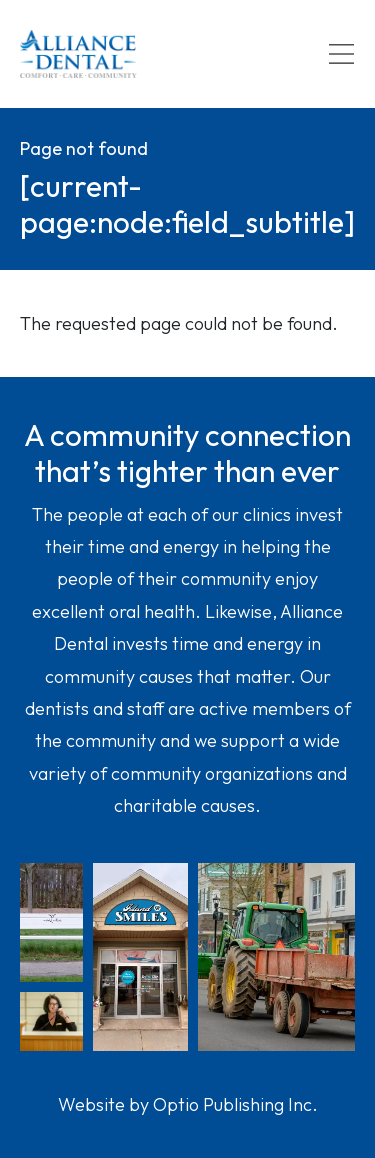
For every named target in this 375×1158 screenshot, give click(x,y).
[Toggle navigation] (341, 54)
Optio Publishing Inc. (235, 1104)
